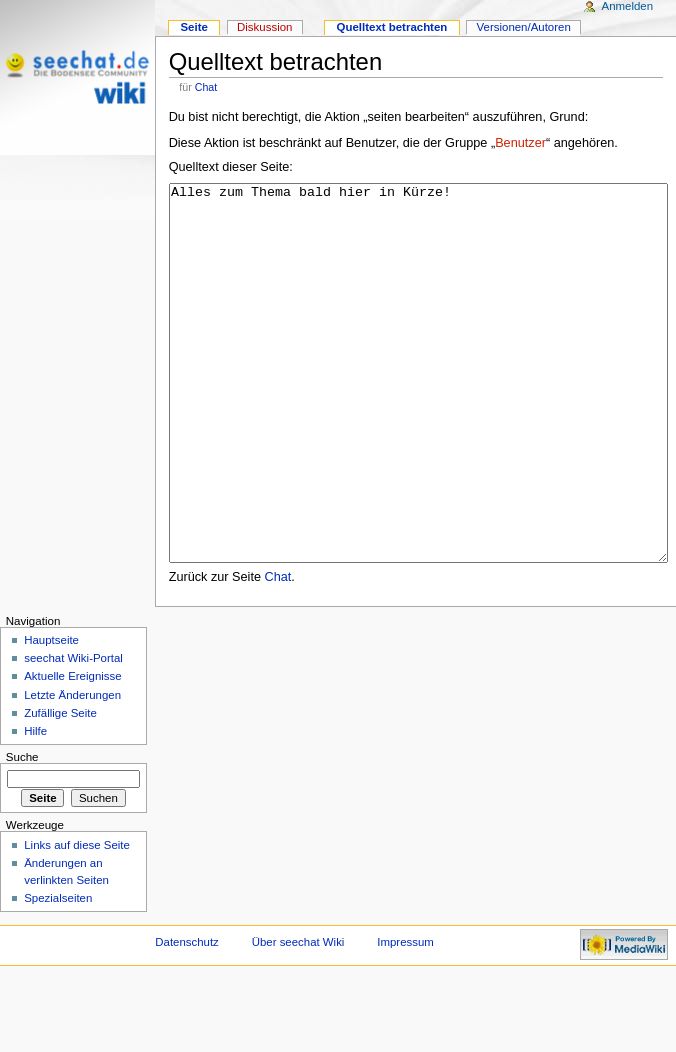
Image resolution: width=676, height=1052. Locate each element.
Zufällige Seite (60, 788)
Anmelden (628, 6)
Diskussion (264, 27)
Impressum (405, 1017)
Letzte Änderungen (72, 770)
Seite (193, 27)
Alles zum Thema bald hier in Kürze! (418, 410)
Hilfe (35, 806)
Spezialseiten (58, 973)
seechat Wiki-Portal (73, 733)
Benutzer (520, 143)
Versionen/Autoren (524, 27)
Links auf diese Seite (77, 920)
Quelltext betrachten (392, 27)
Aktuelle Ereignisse (72, 751)
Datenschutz (187, 1017)
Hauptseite (51, 715)
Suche (22, 832)
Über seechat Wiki (298, 1017)
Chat (206, 87)
